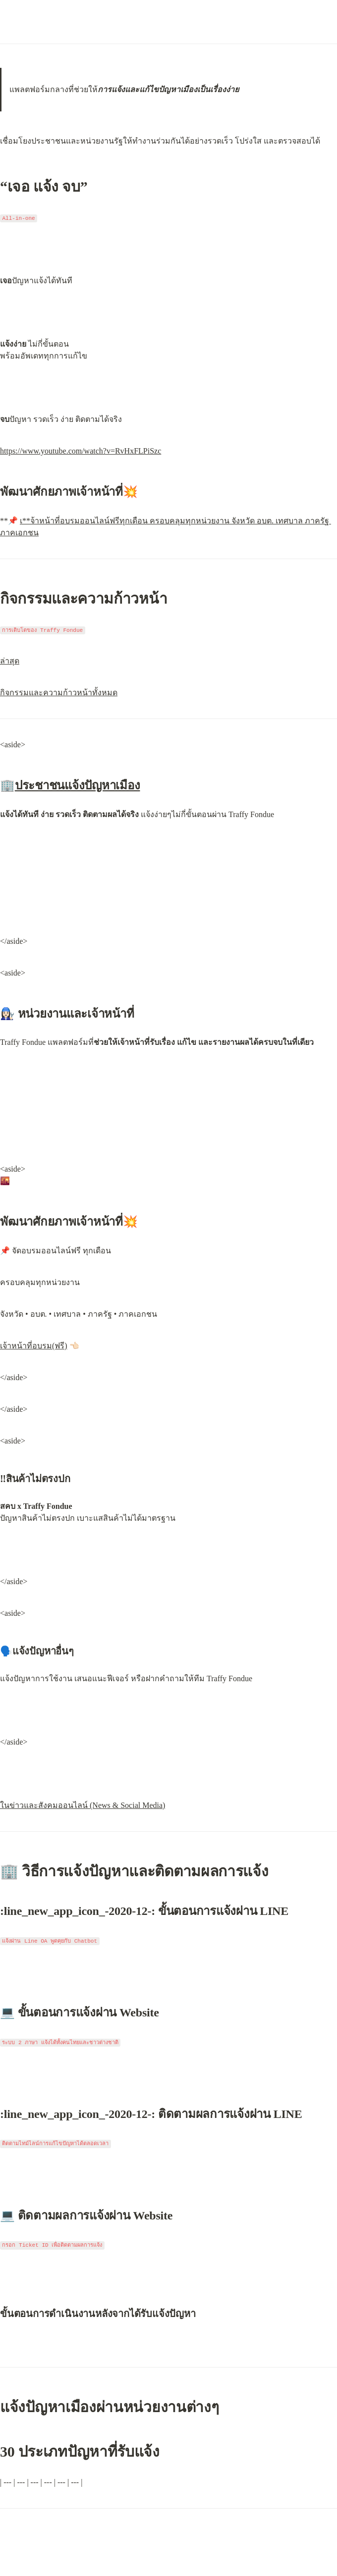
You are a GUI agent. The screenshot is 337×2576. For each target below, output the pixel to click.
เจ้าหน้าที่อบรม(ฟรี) (33, 1345)
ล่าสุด (9, 661)
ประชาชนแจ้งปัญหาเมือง (77, 785)
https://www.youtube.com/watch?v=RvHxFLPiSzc (80, 451)
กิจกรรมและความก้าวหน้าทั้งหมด (58, 692)
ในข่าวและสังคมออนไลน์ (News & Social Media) (82, 1805)
